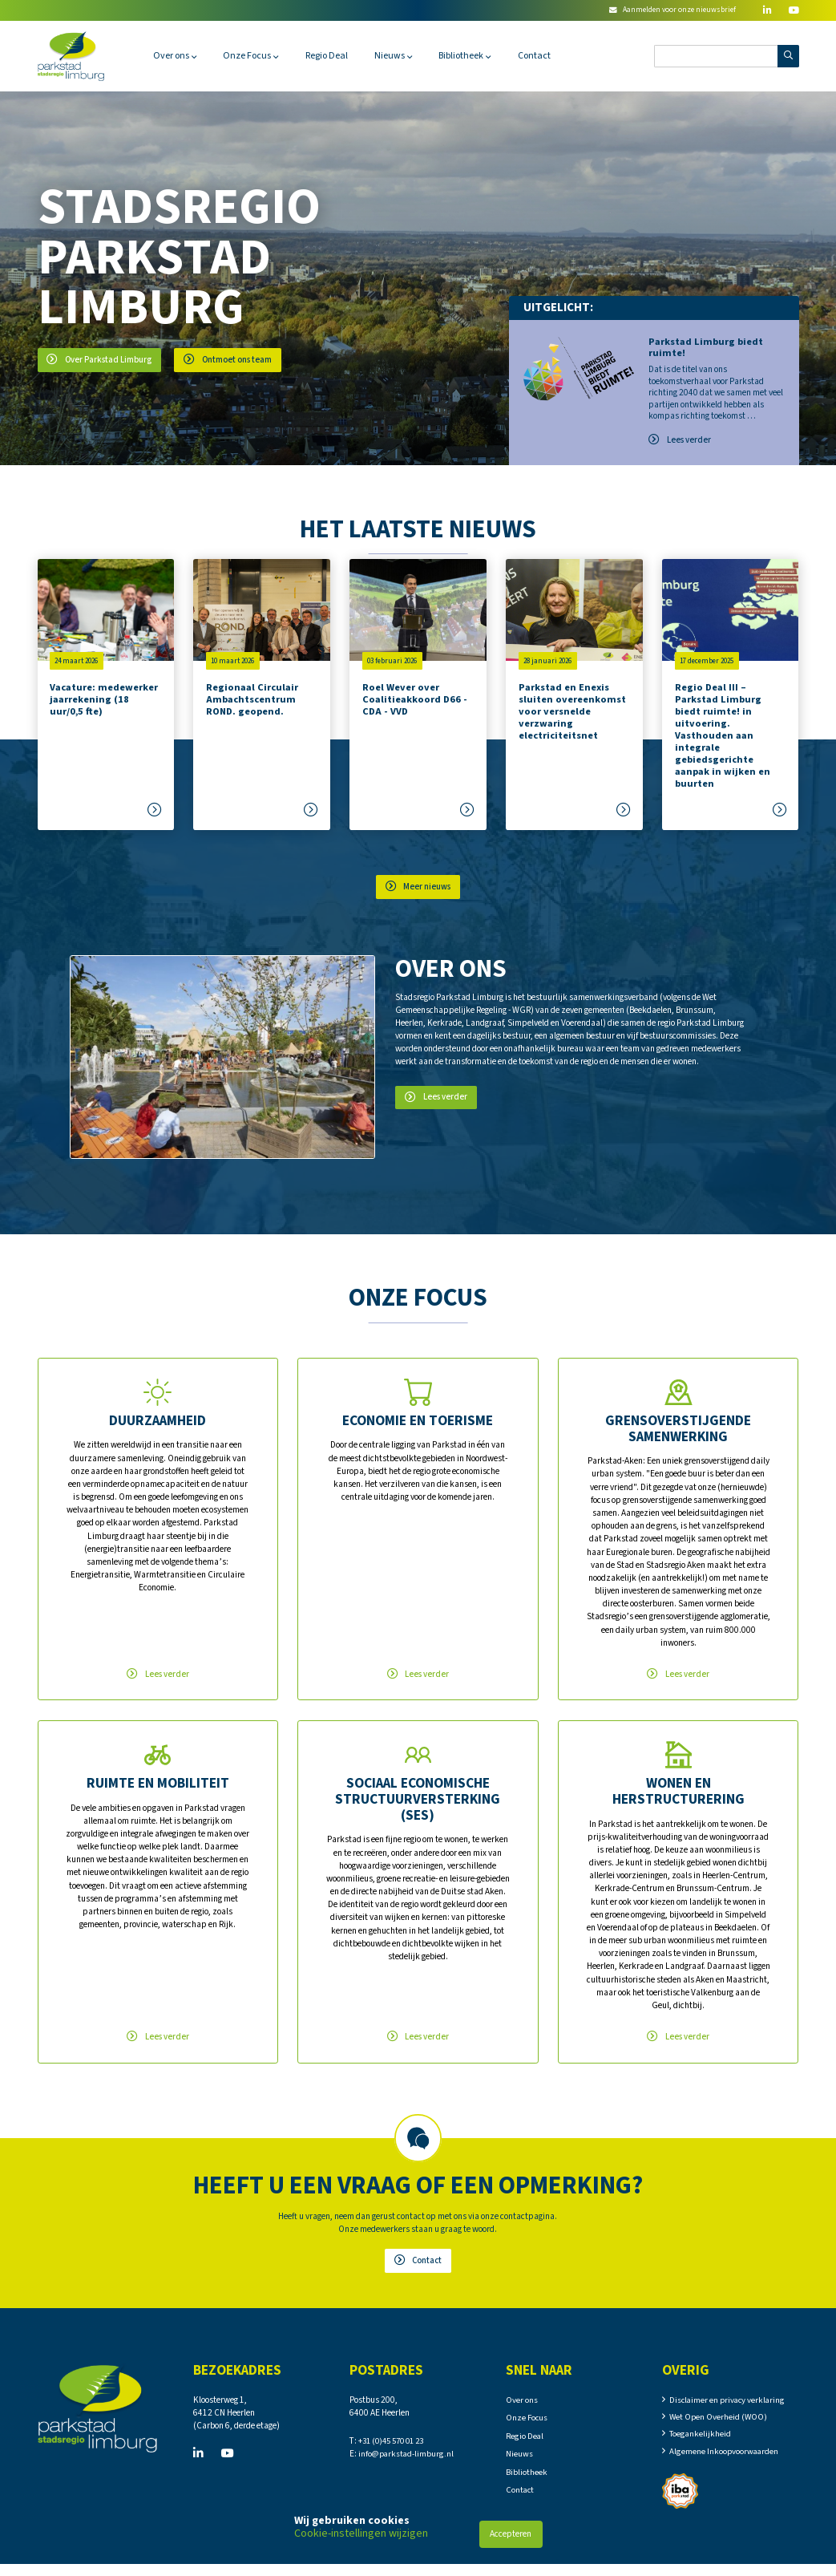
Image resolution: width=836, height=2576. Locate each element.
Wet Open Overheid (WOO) (719, 2424)
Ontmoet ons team (232, 360)
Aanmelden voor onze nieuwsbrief (670, 10)
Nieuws (402, 56)
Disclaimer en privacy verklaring (729, 2406)
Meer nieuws (418, 887)
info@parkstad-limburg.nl (407, 2460)
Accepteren (510, 2534)
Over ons (173, 56)
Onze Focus (253, 56)
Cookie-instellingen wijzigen (361, 2533)
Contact (553, 56)
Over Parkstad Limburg (100, 360)
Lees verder (680, 440)
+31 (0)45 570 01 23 (395, 2447)
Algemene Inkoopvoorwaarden (724, 2460)
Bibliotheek (477, 56)
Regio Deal (336, 56)
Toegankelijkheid (700, 2442)
